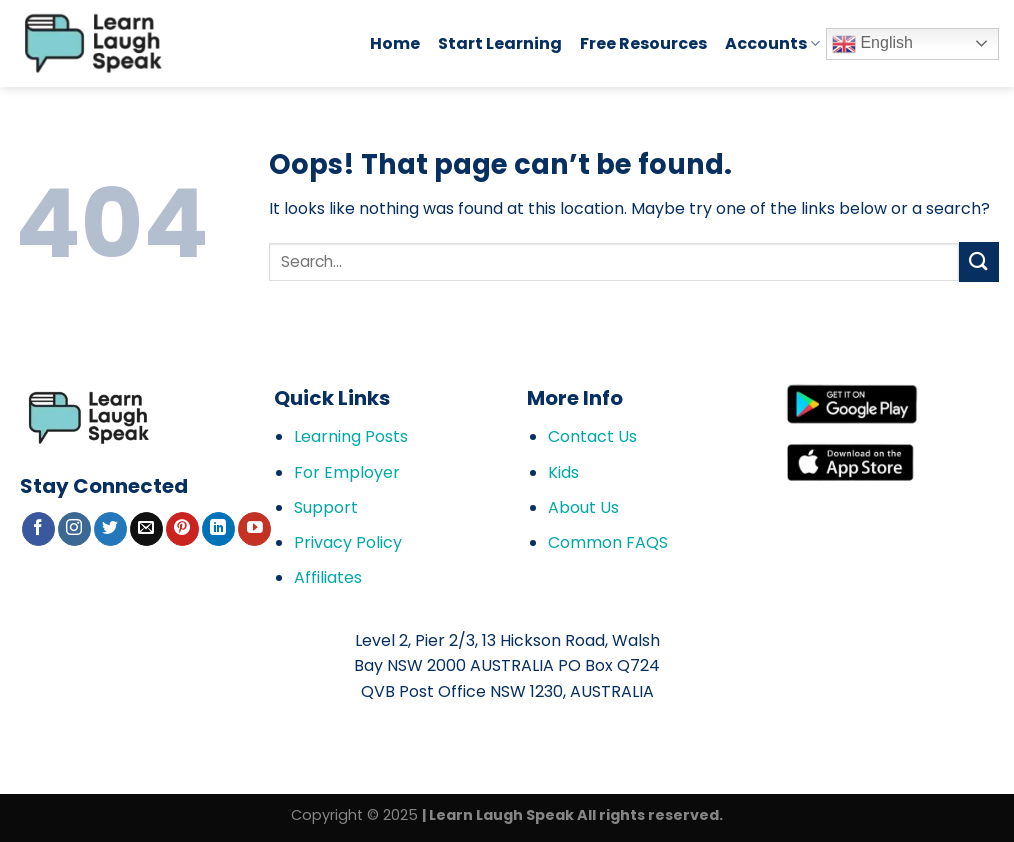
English (872, 44)
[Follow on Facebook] (38, 529)
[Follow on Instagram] (74, 529)
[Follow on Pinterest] (182, 529)
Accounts (772, 43)
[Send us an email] (146, 529)
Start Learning (500, 43)
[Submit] (979, 261)
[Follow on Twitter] (110, 529)
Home (395, 43)
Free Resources (643, 43)
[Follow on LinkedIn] (218, 529)
